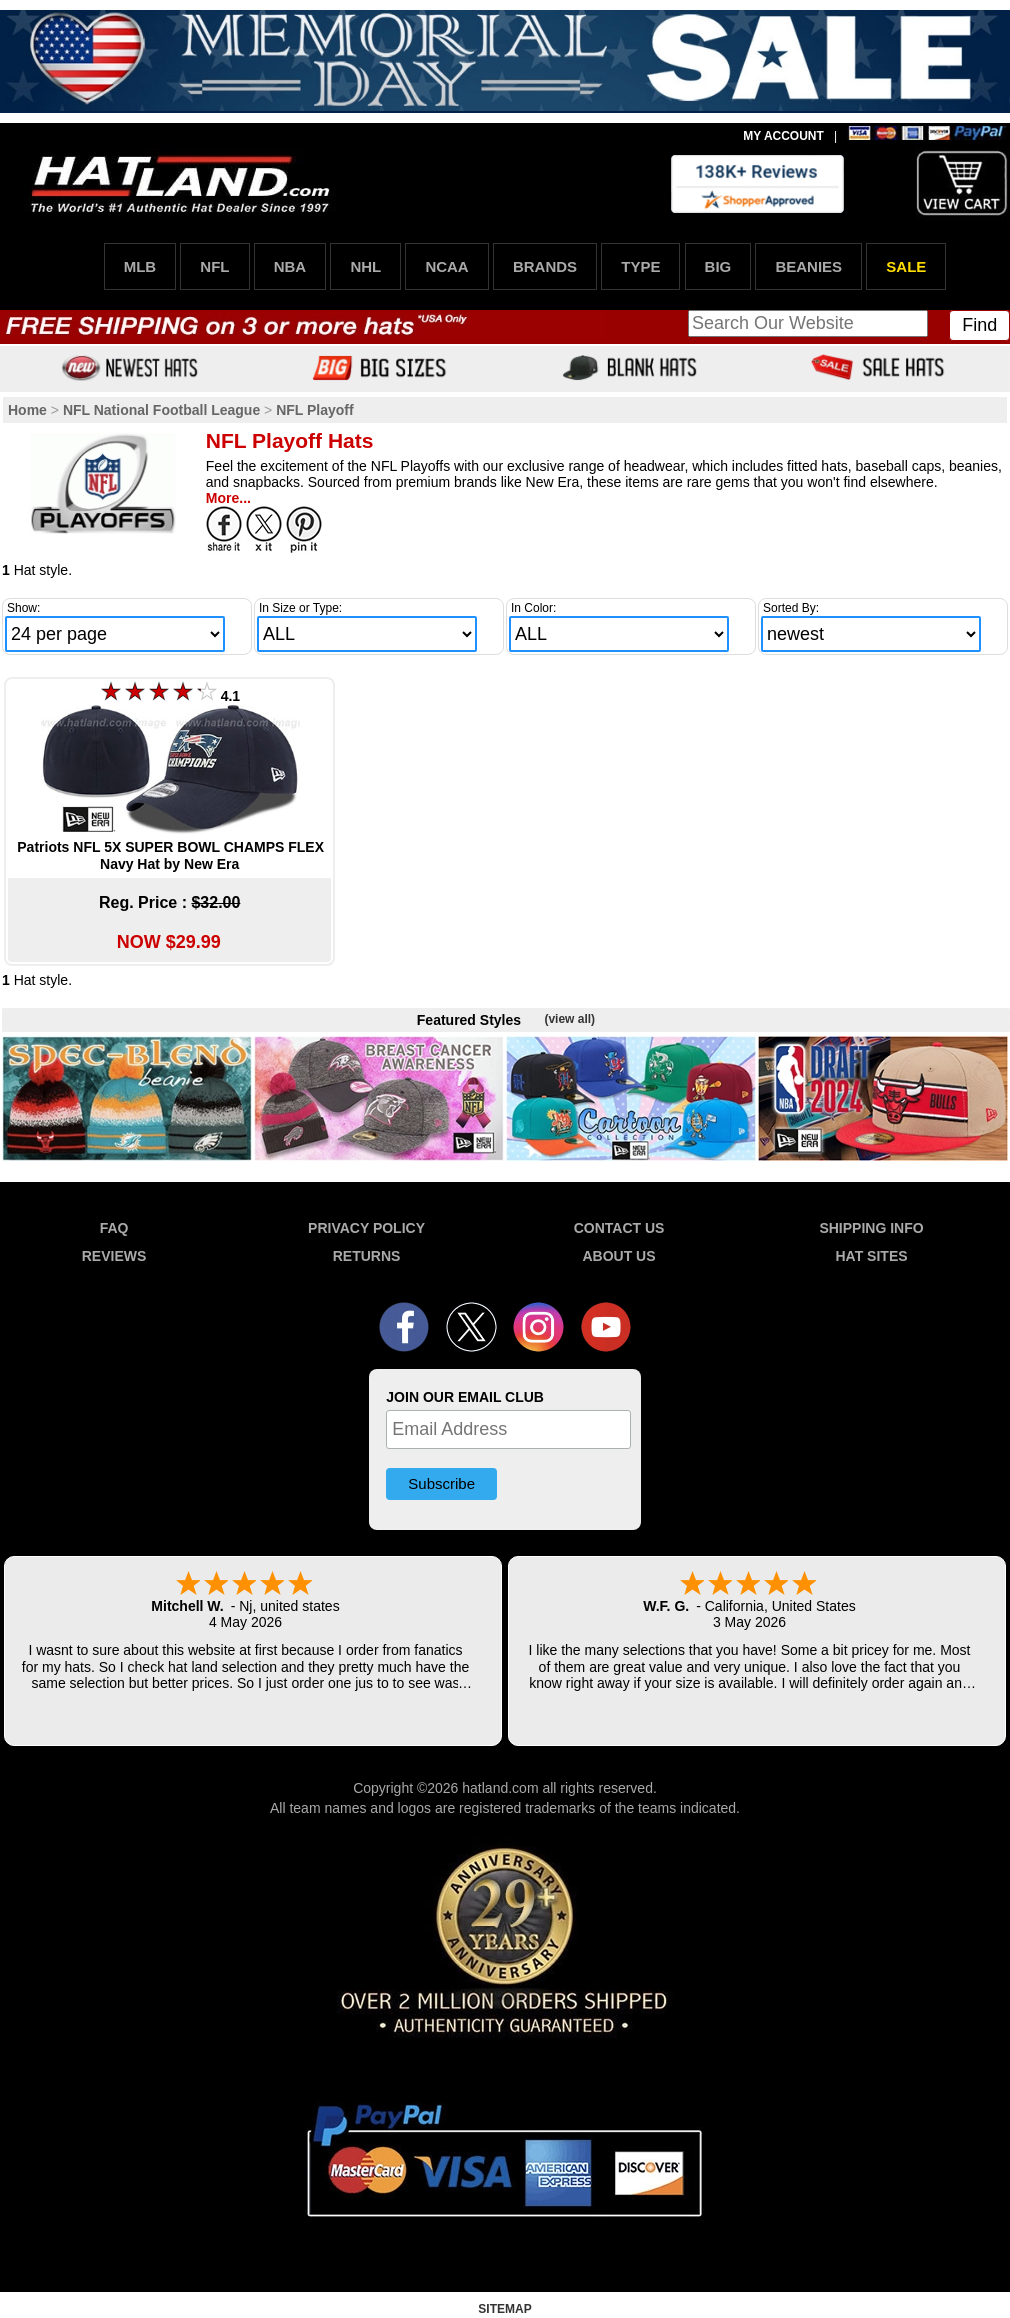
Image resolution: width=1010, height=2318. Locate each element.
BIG (718, 266)
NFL (214, 266)
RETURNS (367, 1256)
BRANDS (545, 266)
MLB (140, 266)
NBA (290, 266)
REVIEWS (114, 1256)
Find (979, 325)
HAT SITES (871, 1256)
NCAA (446, 266)
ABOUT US (618, 1256)
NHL (365, 266)
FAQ (114, 1228)
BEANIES (808, 266)
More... (228, 498)
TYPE (640, 266)
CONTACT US (619, 1228)
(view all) (569, 1019)
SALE (906, 266)
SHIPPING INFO (871, 1228)
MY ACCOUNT (783, 136)
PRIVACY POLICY (366, 1228)
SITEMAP (504, 2309)
